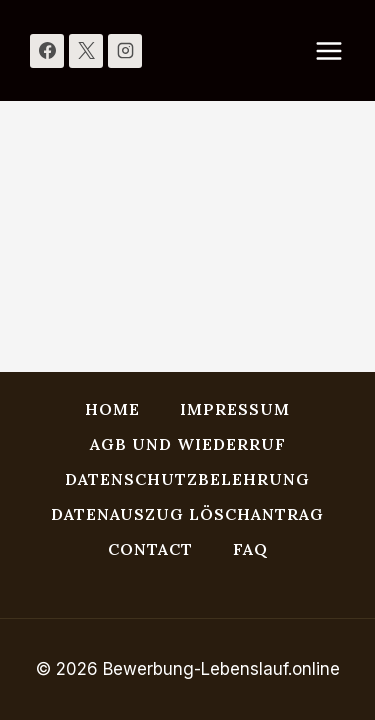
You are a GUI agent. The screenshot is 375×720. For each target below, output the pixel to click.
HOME (112, 409)
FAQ (250, 549)
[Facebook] (47, 51)
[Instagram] (125, 51)
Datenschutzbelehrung (187, 479)
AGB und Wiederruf (188, 444)
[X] (86, 51)
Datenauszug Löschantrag (187, 514)
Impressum (235, 409)
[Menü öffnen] (339, 50)
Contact (150, 549)
